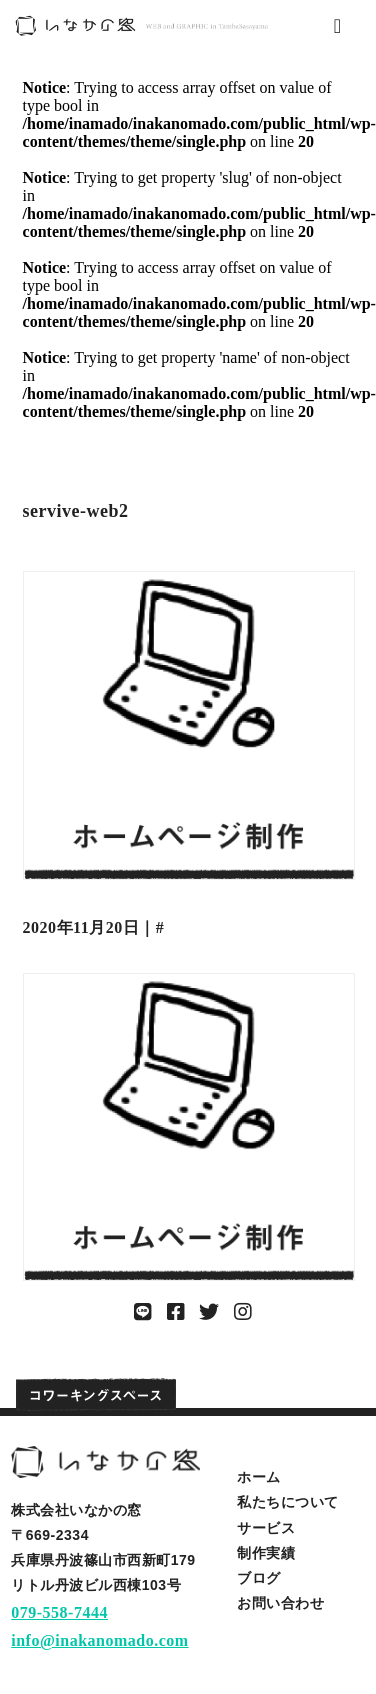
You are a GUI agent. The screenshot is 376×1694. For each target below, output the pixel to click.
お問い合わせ (280, 1603)
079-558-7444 (59, 1612)
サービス (266, 1528)
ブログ (259, 1578)
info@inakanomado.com (99, 1640)
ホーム (259, 1477)
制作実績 (266, 1553)
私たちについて (288, 1502)
